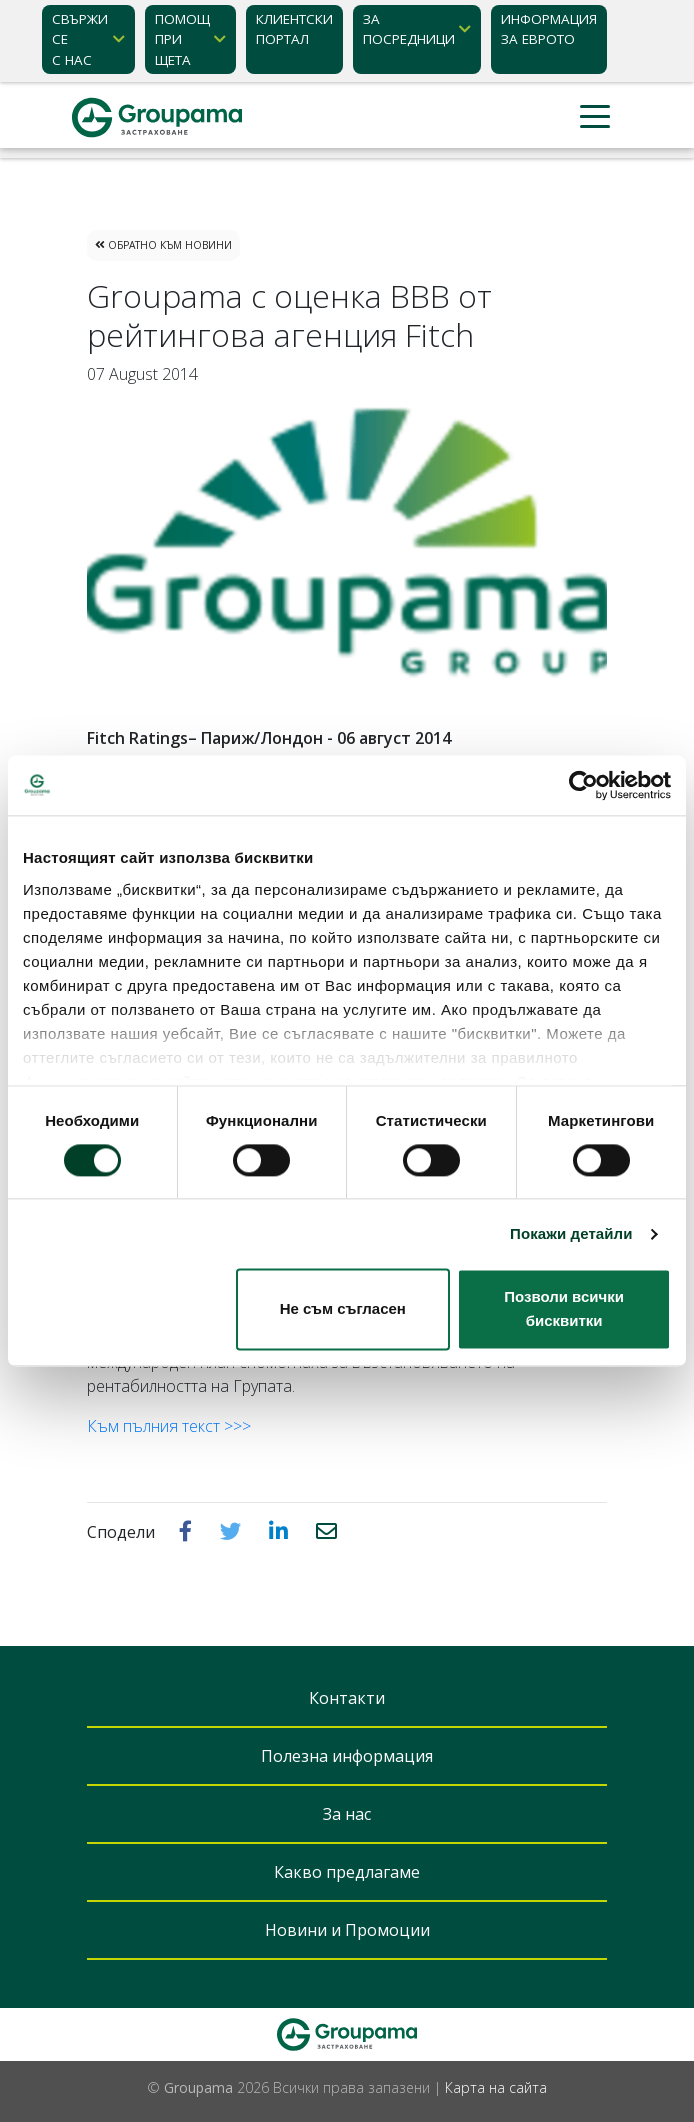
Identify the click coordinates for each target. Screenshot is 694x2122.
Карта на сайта (496, 2087)
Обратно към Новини (163, 245)
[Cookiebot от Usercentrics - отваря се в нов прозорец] (583, 785)
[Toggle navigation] (595, 117)
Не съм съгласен (343, 1309)
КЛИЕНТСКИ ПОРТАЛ (294, 29)
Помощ (182, 40)
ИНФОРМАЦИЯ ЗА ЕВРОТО (549, 29)
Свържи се (80, 40)
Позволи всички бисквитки (564, 1309)
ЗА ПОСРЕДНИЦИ (409, 29)
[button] (187, 1531)
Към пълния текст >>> (169, 1426)
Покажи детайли (571, 1233)
